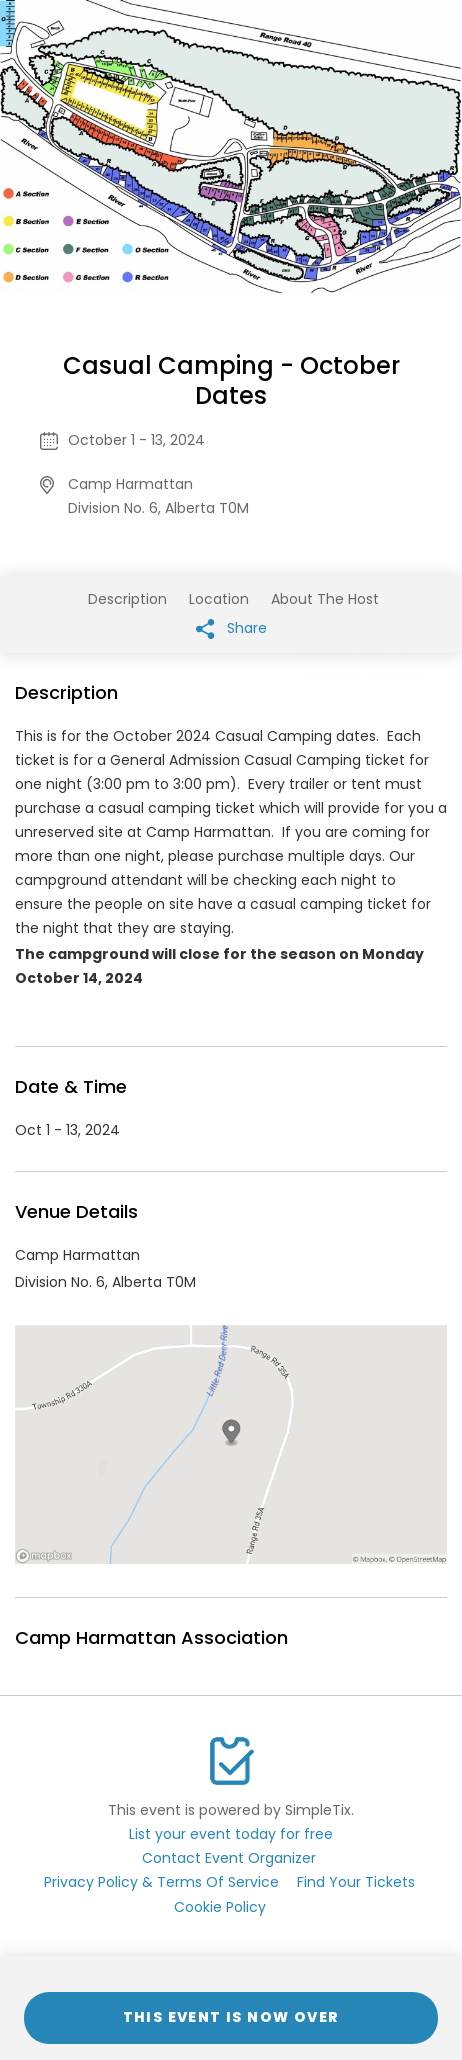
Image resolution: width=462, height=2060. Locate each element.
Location (219, 599)
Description (127, 599)
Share (231, 628)
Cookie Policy (220, 1907)
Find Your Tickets (356, 1882)
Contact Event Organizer (229, 1858)
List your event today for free (231, 1834)
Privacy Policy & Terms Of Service (161, 1882)
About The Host (325, 599)
